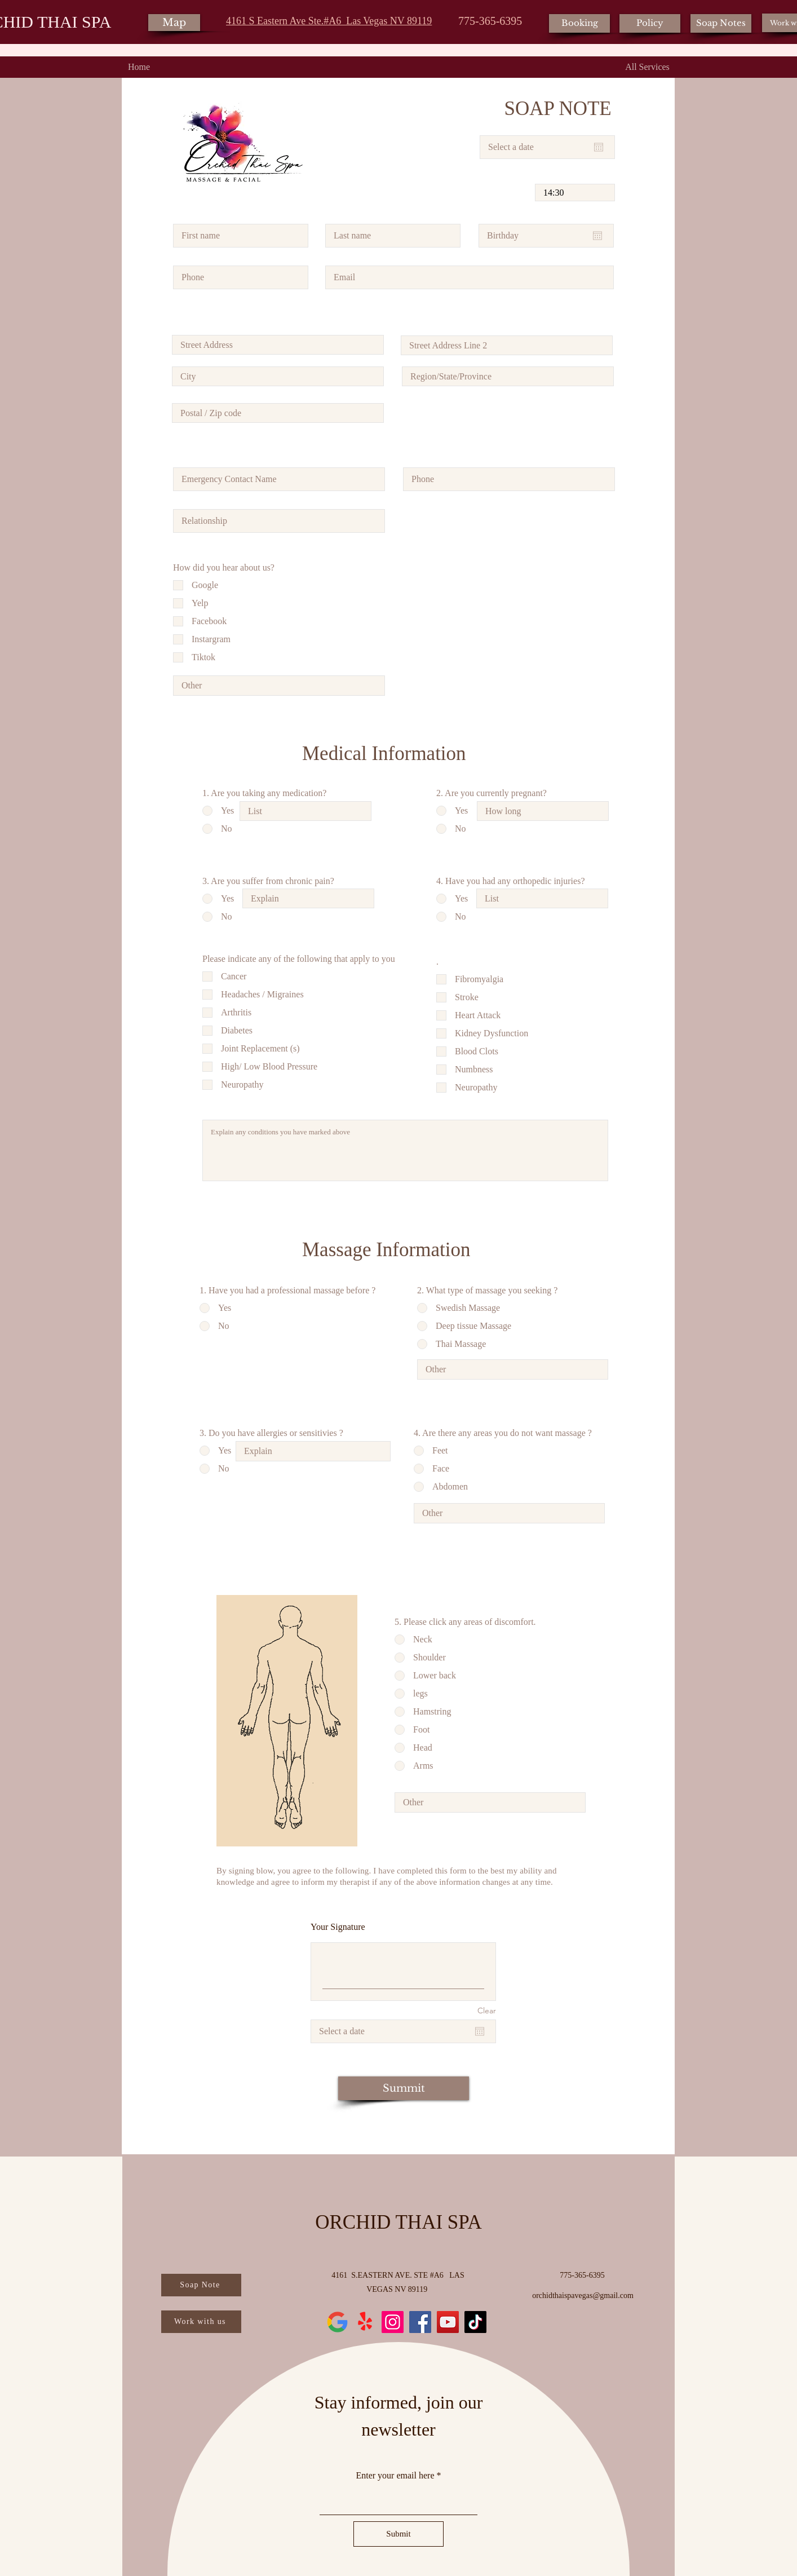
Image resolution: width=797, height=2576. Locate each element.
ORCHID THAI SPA (398, 2222)
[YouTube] (448, 2322)
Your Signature (338, 1927)
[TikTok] (475, 2322)
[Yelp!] (365, 2322)
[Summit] (403, 2088)
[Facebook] (420, 2322)
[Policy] (649, 23)
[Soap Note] (201, 2285)
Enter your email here (395, 2475)
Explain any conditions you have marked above (405, 1150)
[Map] (174, 22)
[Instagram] (393, 2322)
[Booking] (579, 23)
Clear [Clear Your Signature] (486, 2010)
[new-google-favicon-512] (337, 2322)
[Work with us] (201, 2321)
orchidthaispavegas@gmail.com (583, 2295)
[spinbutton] (574, 192)
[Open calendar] (598, 147)
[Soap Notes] (720, 23)
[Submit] (398, 2534)
